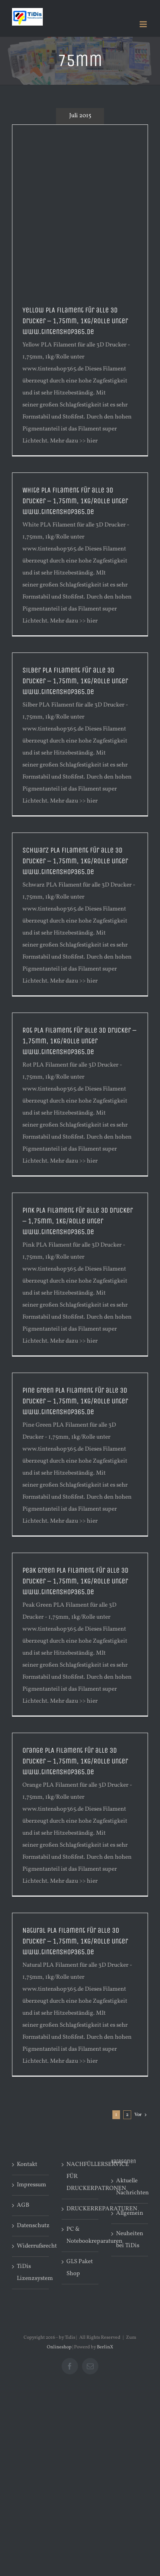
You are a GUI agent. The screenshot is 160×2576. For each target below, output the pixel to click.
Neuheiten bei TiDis (129, 2240)
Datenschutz (31, 2226)
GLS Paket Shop (79, 2268)
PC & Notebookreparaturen (80, 2235)
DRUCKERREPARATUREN (80, 2209)
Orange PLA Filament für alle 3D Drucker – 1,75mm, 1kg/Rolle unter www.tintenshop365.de (75, 1761)
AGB (23, 2205)
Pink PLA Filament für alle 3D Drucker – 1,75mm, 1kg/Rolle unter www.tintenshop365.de (77, 1221)
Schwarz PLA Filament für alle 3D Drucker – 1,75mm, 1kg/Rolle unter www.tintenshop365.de (75, 861)
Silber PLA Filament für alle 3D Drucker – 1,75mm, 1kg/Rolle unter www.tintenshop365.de (75, 681)
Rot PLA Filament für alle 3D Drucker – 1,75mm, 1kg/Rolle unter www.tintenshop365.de (79, 1041)
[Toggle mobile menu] (144, 24)
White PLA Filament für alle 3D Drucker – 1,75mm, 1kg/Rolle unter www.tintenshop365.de (75, 501)
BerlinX (105, 2347)
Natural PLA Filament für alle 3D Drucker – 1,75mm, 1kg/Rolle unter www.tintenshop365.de (75, 1941)
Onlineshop (59, 2347)
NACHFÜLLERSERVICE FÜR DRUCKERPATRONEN (80, 2176)
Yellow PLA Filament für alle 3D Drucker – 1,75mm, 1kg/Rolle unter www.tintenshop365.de (75, 321)
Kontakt (27, 2164)
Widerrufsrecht (31, 2246)
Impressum (31, 2185)
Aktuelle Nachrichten (130, 2187)
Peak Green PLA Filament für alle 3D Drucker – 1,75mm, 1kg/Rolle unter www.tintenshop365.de (75, 1581)
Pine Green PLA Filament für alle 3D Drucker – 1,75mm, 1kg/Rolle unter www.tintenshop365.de (75, 1401)
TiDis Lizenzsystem (31, 2272)
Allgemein (129, 2213)
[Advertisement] (80, 209)
